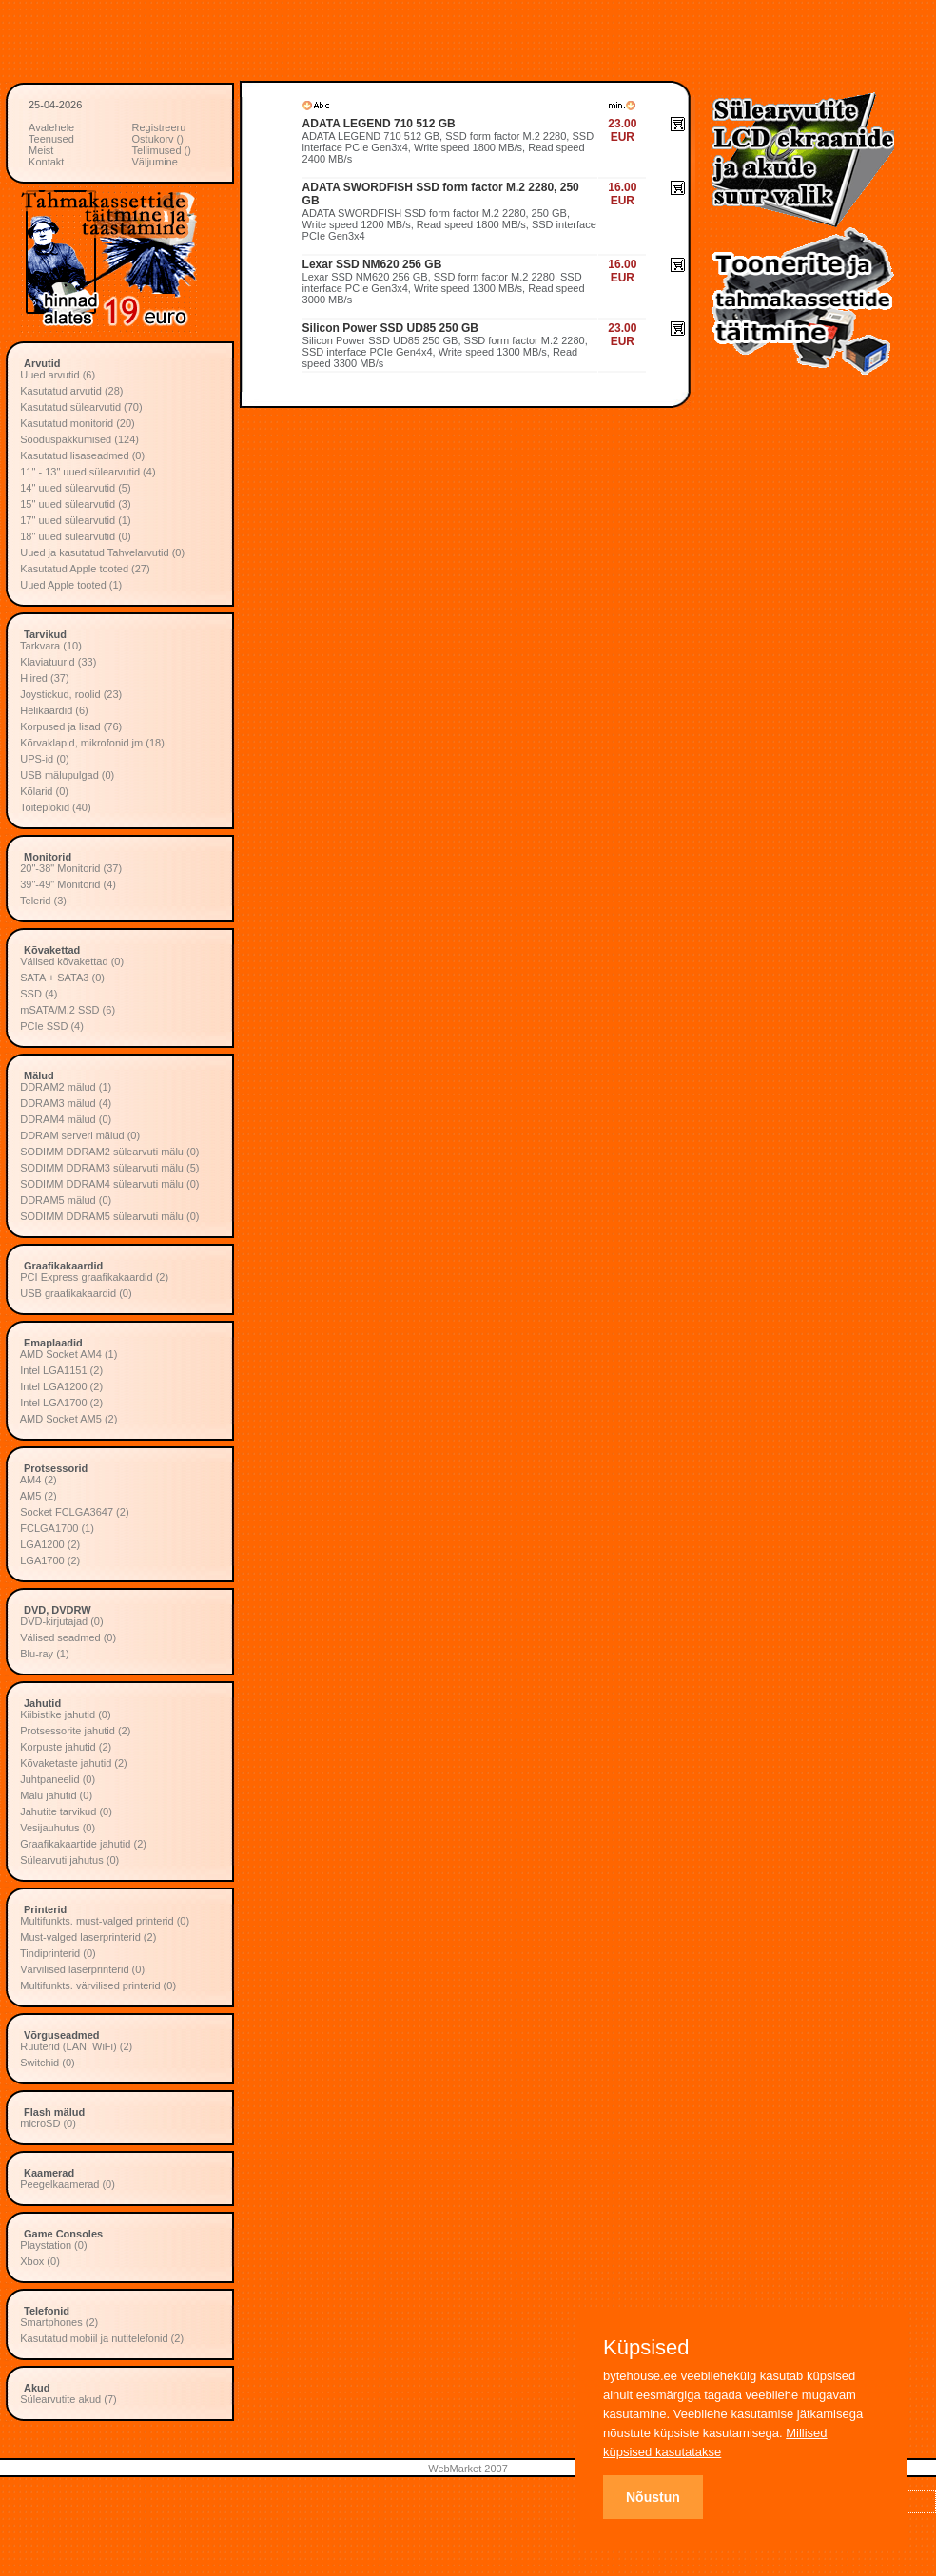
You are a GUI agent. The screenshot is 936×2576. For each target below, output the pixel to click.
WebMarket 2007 (468, 2468)
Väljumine (155, 161)
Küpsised (646, 2347)
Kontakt (46, 161)
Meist (41, 150)
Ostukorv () (158, 139)
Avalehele (51, 127)
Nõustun (653, 2497)
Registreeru (159, 127)
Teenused (51, 139)
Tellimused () (161, 150)
